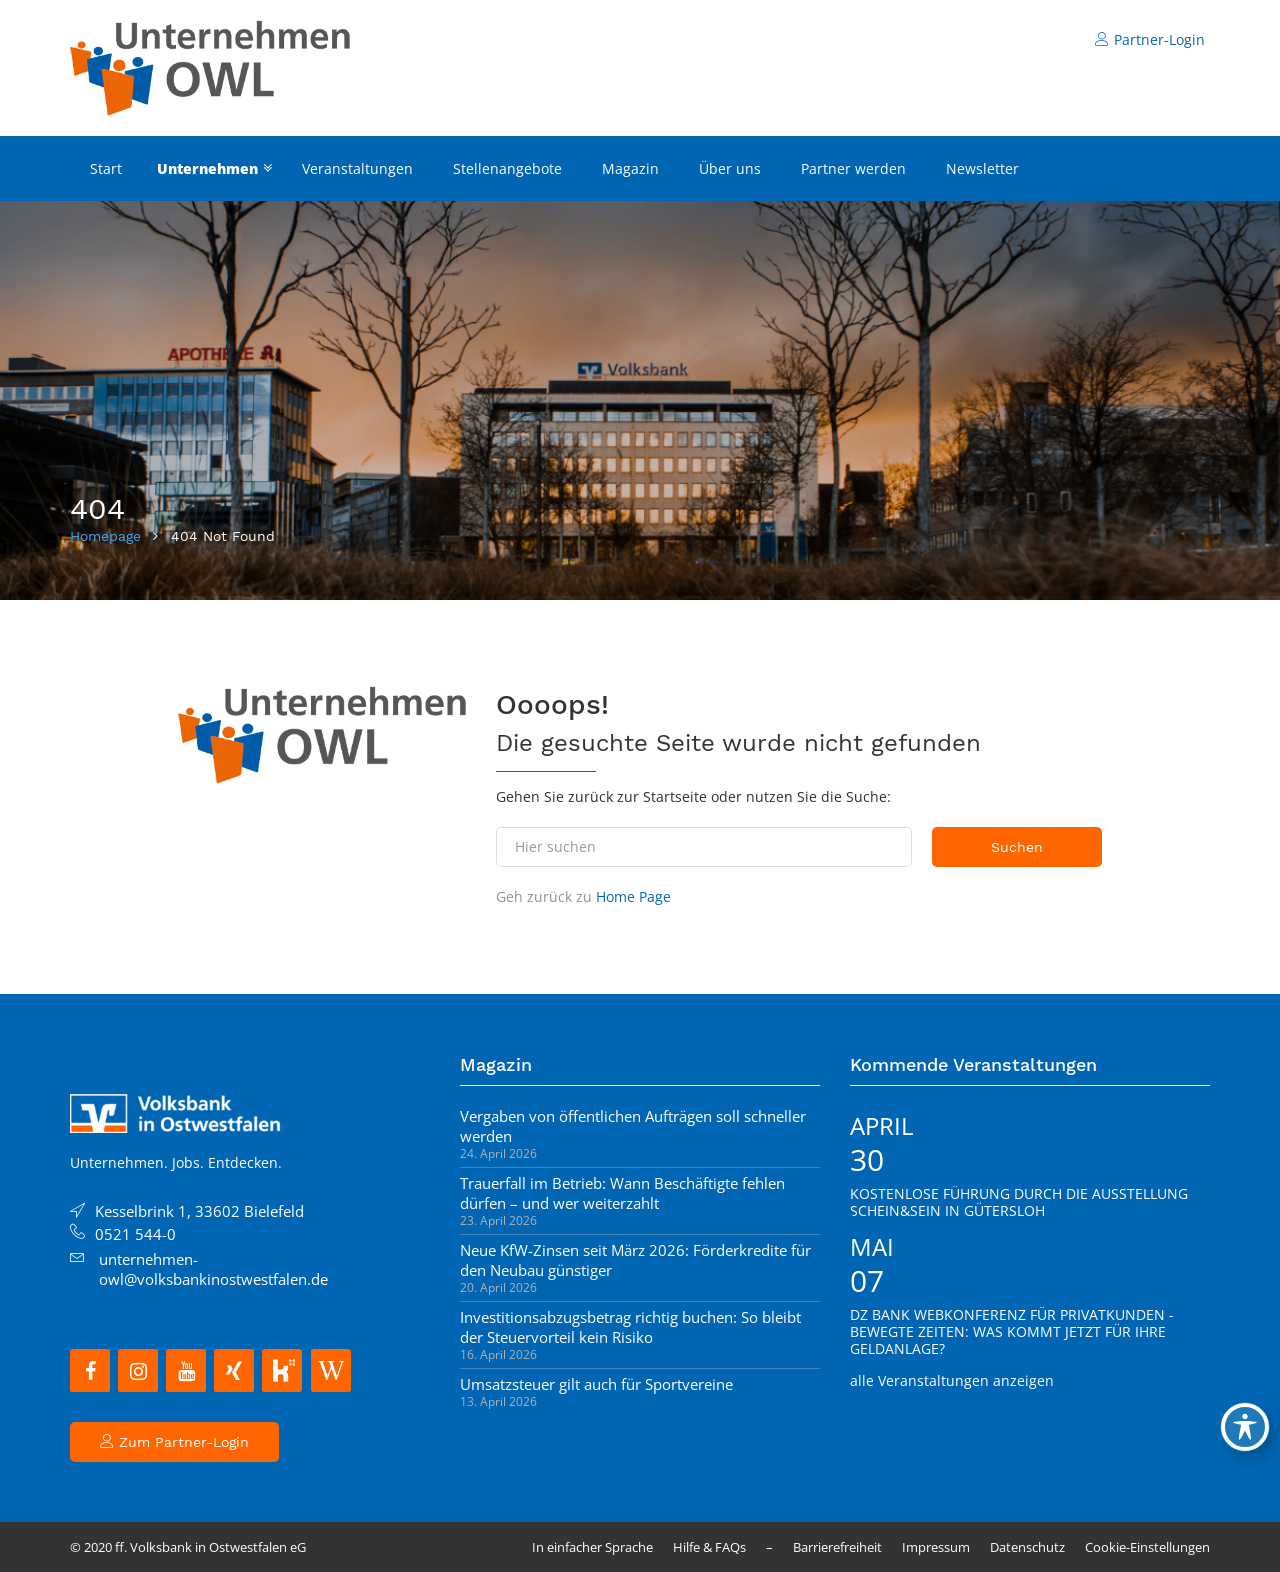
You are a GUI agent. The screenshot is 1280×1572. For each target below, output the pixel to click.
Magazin (630, 168)
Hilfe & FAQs (709, 1547)
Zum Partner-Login (174, 1442)
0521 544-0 (135, 1234)
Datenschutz (1027, 1547)
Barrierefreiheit (837, 1547)
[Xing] (234, 1370)
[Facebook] (90, 1370)
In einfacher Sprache (592, 1547)
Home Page (633, 896)
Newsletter (982, 168)
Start (106, 168)
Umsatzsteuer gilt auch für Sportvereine (596, 1384)
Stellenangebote (507, 168)
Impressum (936, 1547)
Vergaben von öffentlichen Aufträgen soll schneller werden (633, 1126)
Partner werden (853, 168)
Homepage (105, 536)
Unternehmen (207, 168)
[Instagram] (138, 1370)
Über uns (730, 168)
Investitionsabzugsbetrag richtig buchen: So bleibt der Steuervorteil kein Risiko (630, 1327)
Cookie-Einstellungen (1147, 1547)
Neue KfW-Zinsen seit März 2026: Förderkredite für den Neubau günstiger (635, 1260)
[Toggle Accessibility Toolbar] (1245, 1427)
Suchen (1017, 847)
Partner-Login (1150, 39)
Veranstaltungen (357, 168)
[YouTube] (186, 1370)
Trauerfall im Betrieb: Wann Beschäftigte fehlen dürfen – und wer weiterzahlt (622, 1193)
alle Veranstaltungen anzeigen (952, 1380)
